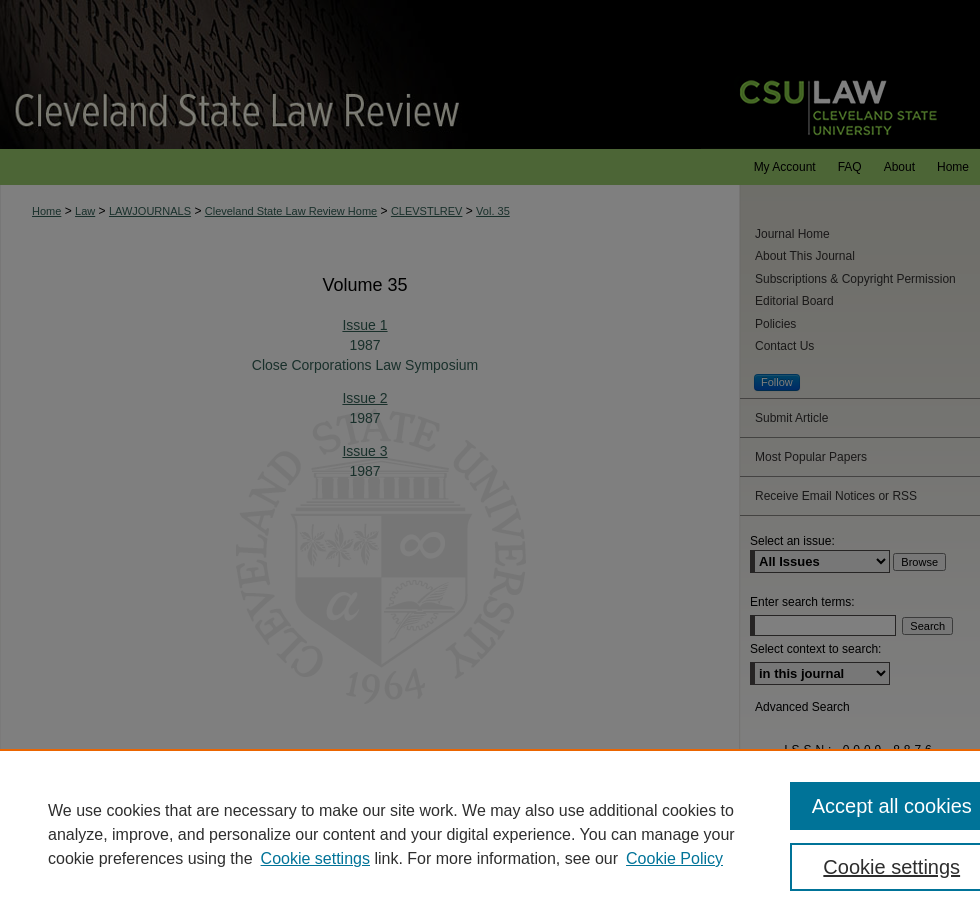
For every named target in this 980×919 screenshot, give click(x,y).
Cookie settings (315, 858)
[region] (490, 834)
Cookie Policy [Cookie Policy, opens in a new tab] (674, 858)
